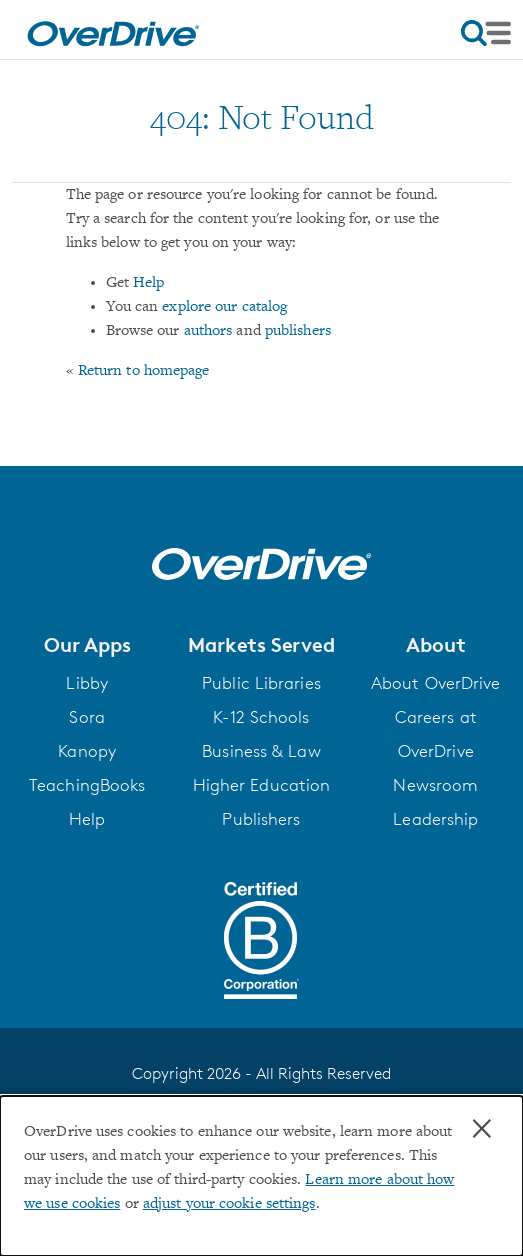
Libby (87, 683)
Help (148, 283)
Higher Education (262, 785)
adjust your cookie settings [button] (229, 1204)
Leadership (435, 819)
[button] (87, 645)
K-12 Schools (261, 717)
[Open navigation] (486, 33)
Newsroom (435, 785)
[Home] (113, 30)
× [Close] (482, 1129)
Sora (86, 717)
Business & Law (261, 751)
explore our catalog (224, 307)
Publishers (261, 819)
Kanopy (87, 751)
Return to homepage (144, 371)
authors (208, 331)
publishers (298, 331)
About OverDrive (436, 683)
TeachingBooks (87, 785)
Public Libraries (261, 683)
